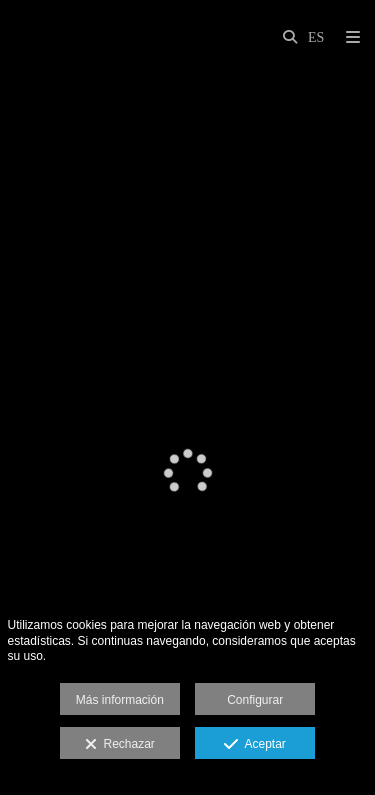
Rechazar (120, 745)
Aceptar (254, 745)
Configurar (255, 700)
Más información (120, 700)
